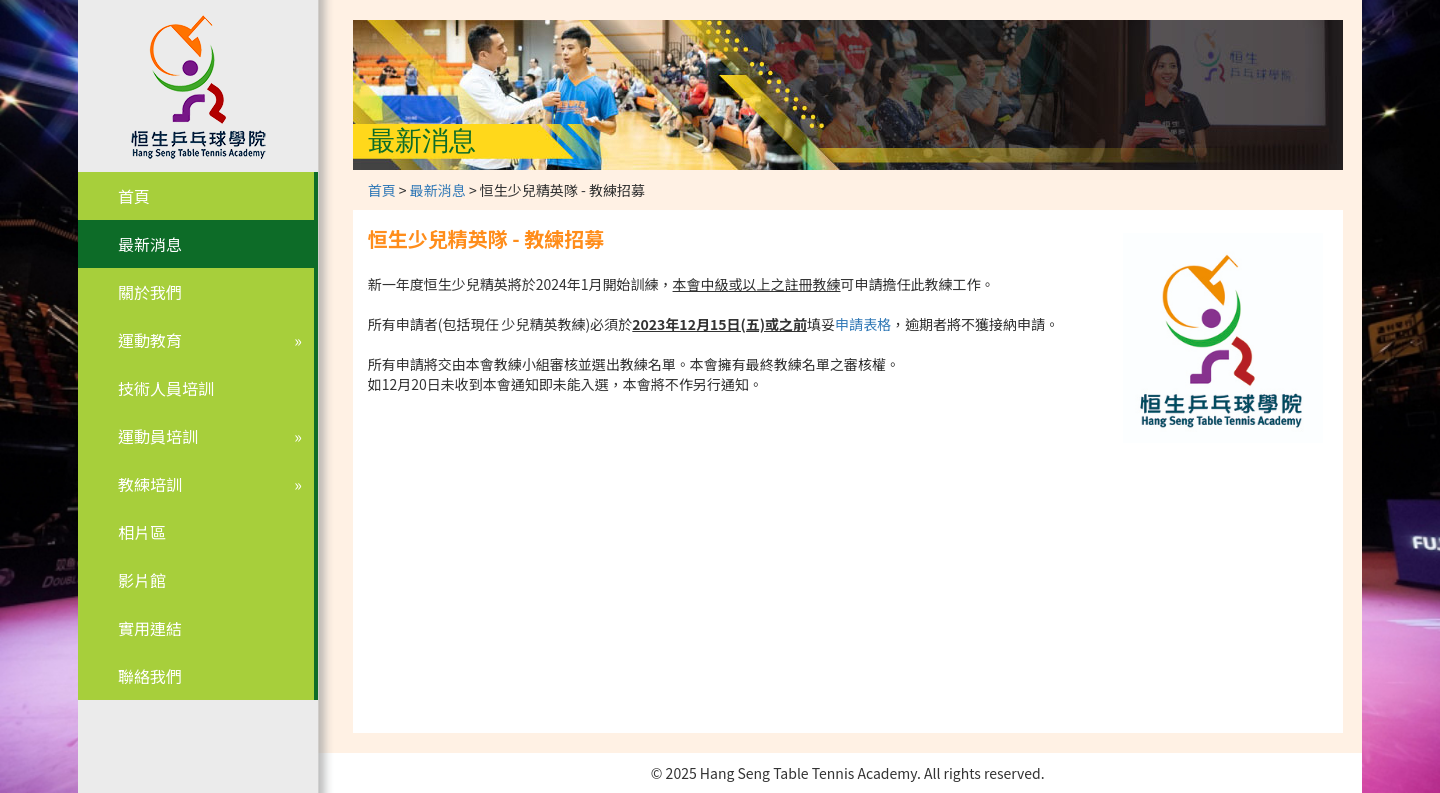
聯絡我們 (150, 676)
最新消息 (150, 244)
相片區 (142, 532)
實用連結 (150, 628)
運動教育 (150, 340)
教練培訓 (150, 484)
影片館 (142, 580)
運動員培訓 (158, 436)
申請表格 (863, 324)
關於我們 (150, 292)
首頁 (134, 196)
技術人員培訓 (166, 388)
